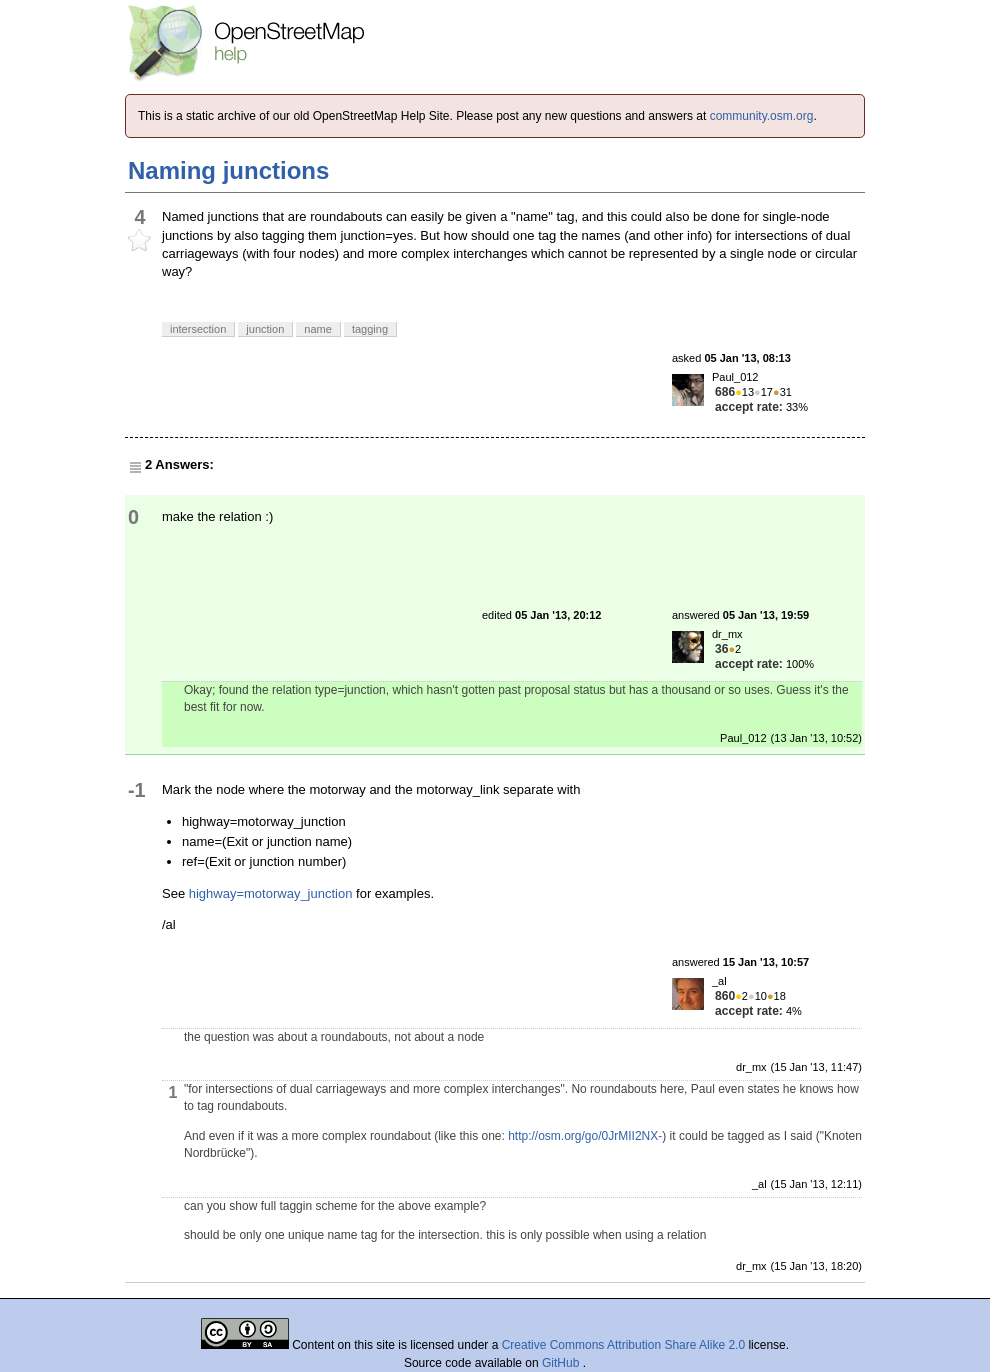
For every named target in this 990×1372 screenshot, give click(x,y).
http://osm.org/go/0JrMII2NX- (585, 1136)
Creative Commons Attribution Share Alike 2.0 (623, 1345)
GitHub (562, 1363)
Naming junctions (228, 170)
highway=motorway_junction (271, 893)
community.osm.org (762, 116)
